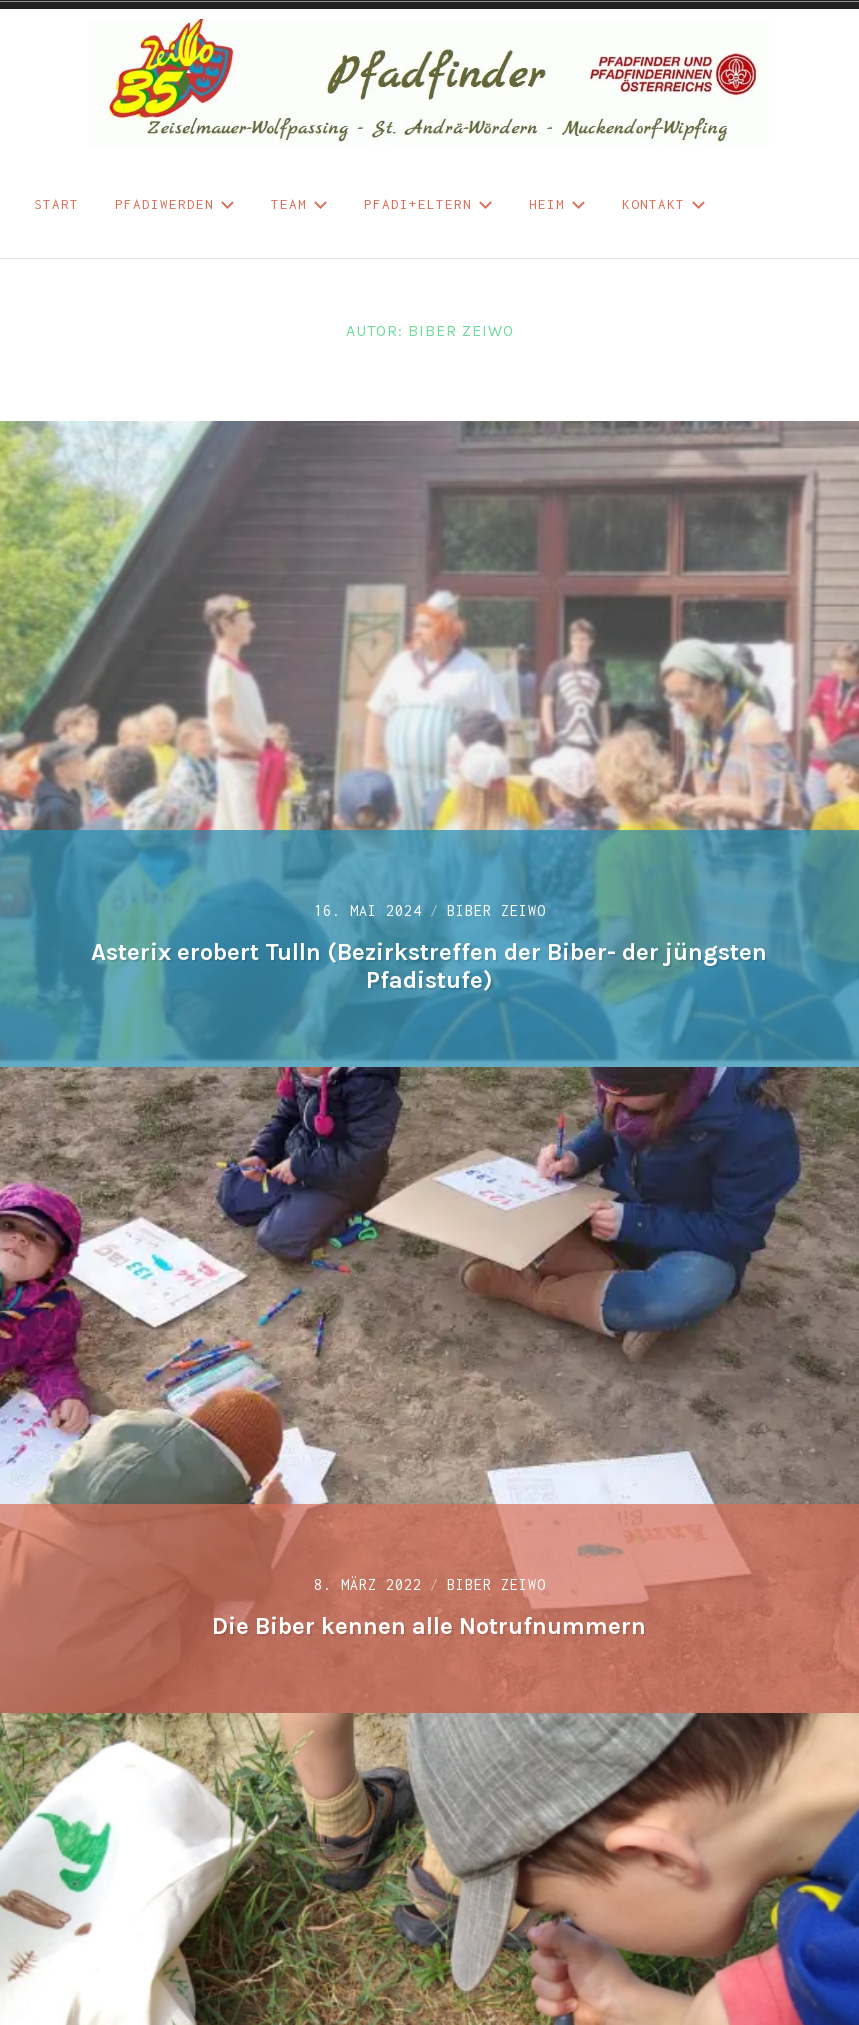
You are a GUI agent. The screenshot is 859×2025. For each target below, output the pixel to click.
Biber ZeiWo (496, 910)
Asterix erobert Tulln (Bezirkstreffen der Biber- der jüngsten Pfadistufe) (429, 966)
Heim (557, 204)
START (56, 204)
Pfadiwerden (175, 204)
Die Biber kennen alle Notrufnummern (429, 1626)
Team (299, 204)
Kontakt (664, 204)
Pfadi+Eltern (428, 204)
